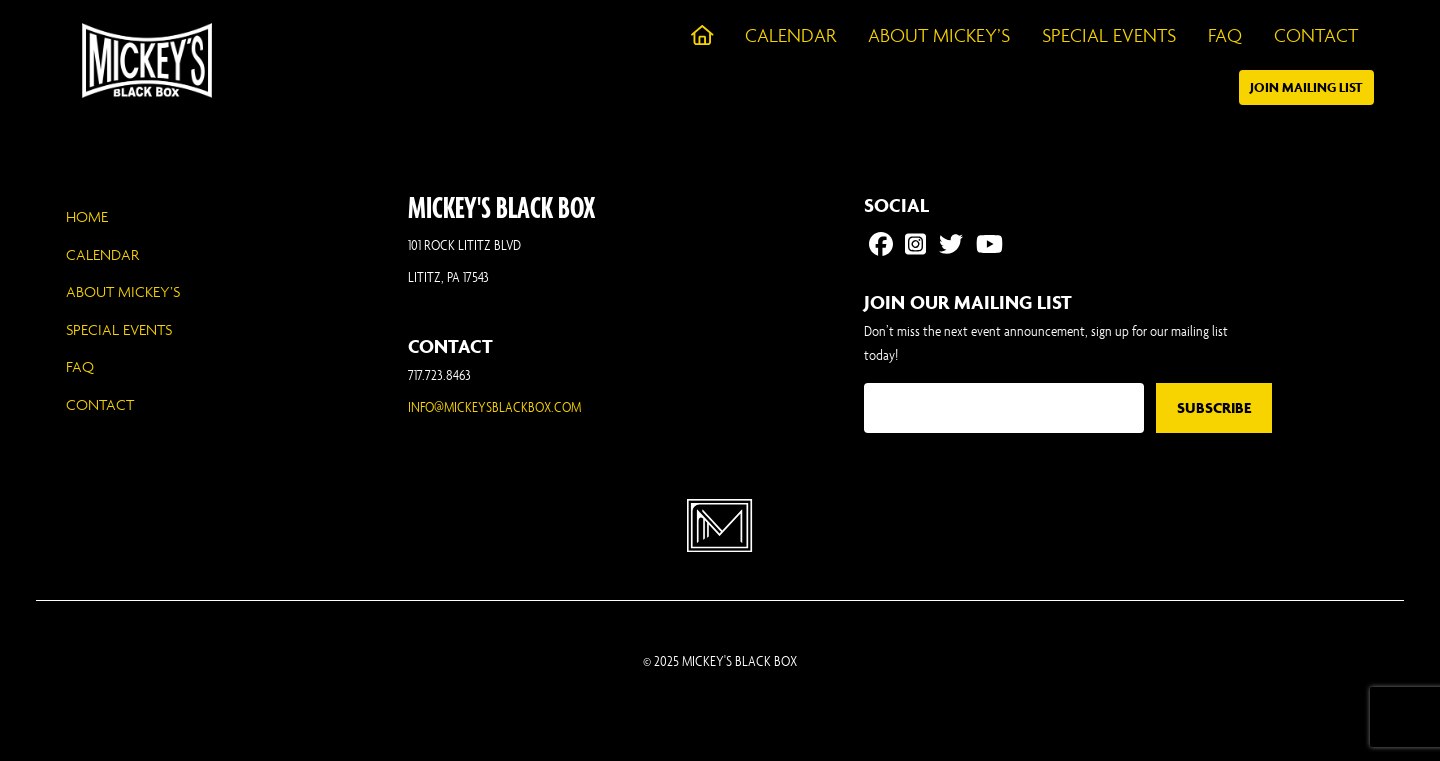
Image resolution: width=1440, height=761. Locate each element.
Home (87, 216)
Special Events (119, 329)
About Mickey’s (123, 291)
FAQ (80, 366)
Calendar (102, 254)
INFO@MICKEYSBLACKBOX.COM (494, 406)
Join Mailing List (1306, 87)
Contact (100, 404)
